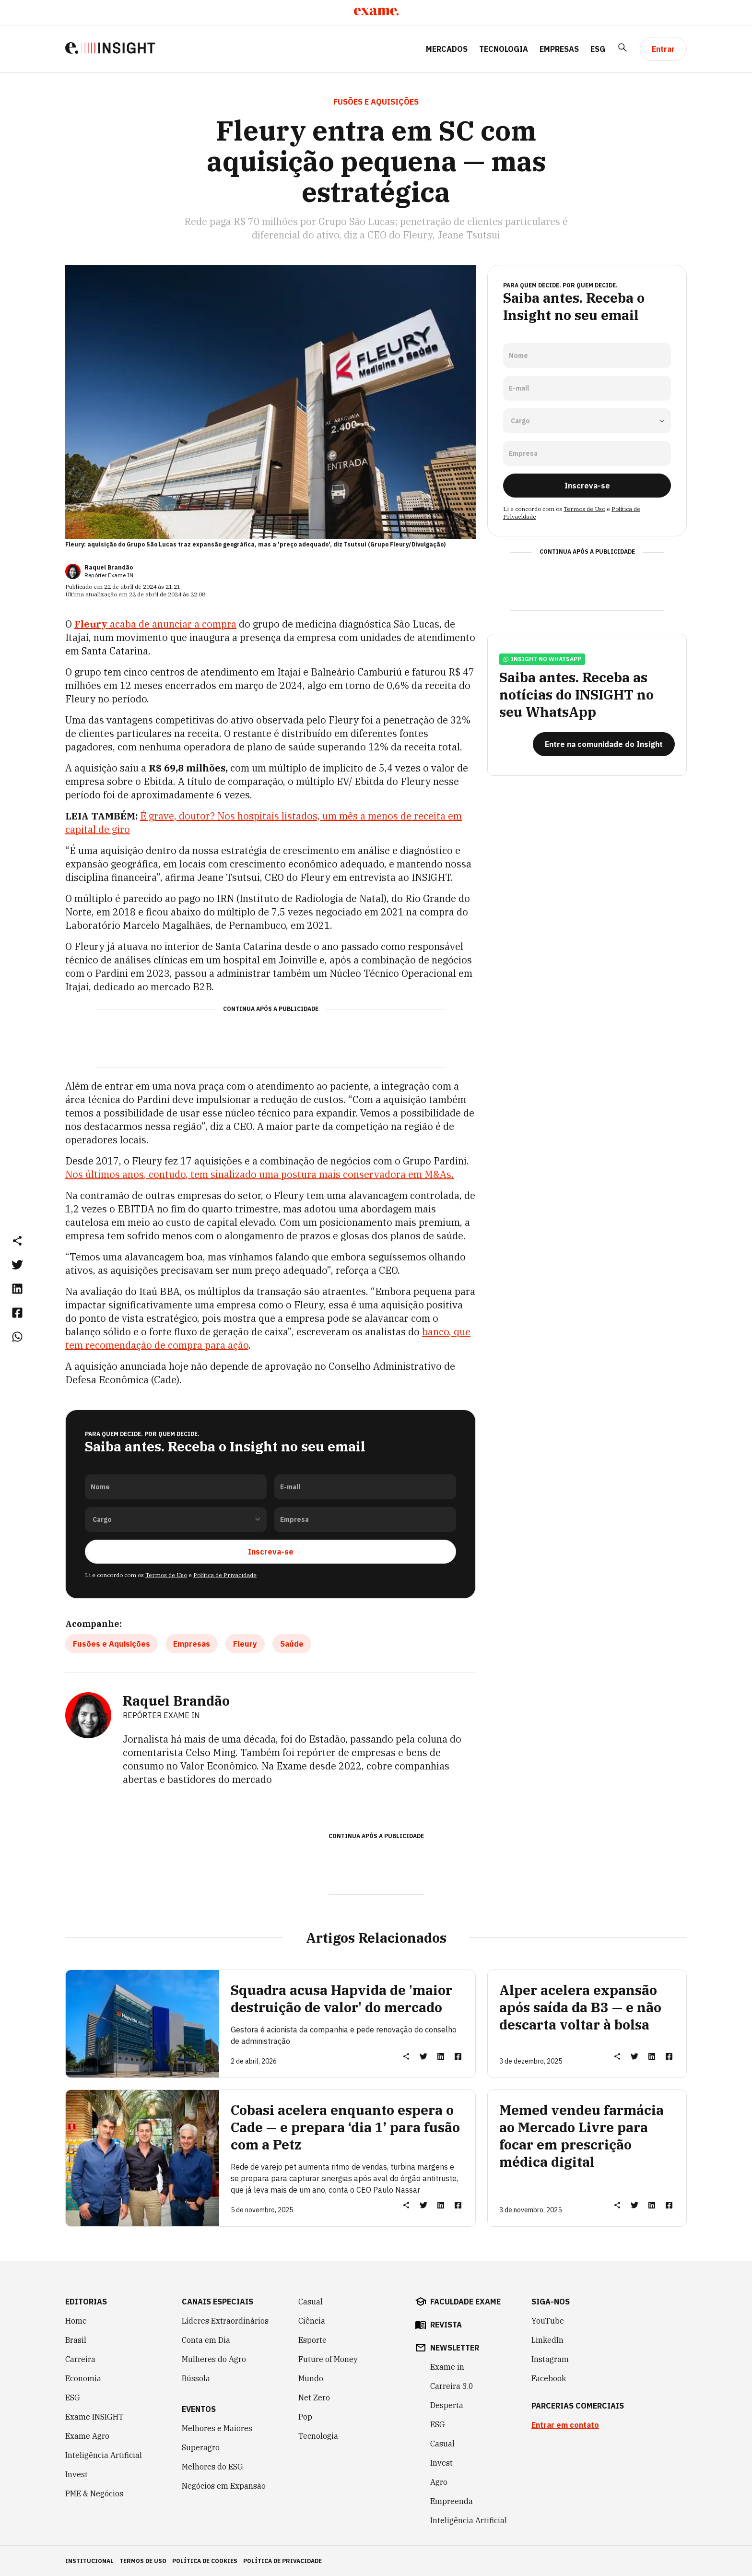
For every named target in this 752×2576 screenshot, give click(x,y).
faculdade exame (465, 2301)
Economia (83, 2378)
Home (76, 2320)
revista (446, 2324)
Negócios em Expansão (224, 2485)
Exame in (447, 2366)
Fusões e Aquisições (111, 1643)
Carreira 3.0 (451, 2385)
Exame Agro (87, 2435)
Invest (76, 2474)
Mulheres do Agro (214, 2358)
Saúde (292, 1643)
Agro (438, 2481)
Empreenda (451, 2500)
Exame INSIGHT (94, 2416)
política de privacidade (282, 2560)
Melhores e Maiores (217, 2428)
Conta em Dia (206, 2339)
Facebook (548, 2378)
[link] (17, 1264)
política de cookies (204, 2560)
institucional (89, 2560)
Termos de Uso (166, 1574)
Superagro (201, 2447)
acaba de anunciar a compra (155, 623)
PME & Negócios (94, 2493)
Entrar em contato (565, 2424)
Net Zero (314, 2397)
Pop (305, 2416)
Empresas (559, 49)
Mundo (310, 2378)
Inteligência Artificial (103, 2454)
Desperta (446, 2405)
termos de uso (142, 2560)
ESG (597, 49)
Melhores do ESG (212, 2466)
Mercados (447, 49)
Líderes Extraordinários (225, 2320)
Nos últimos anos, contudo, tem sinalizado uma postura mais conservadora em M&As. (259, 1173)
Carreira (80, 2358)
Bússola (196, 2378)
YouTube (547, 2320)
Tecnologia (503, 49)
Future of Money (328, 2358)
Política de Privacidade (225, 1574)
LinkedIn (547, 2339)
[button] (17, 1240)
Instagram (550, 2358)
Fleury (245, 1643)
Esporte (312, 2339)
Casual (310, 2301)
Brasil (75, 2339)
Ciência (311, 2320)
